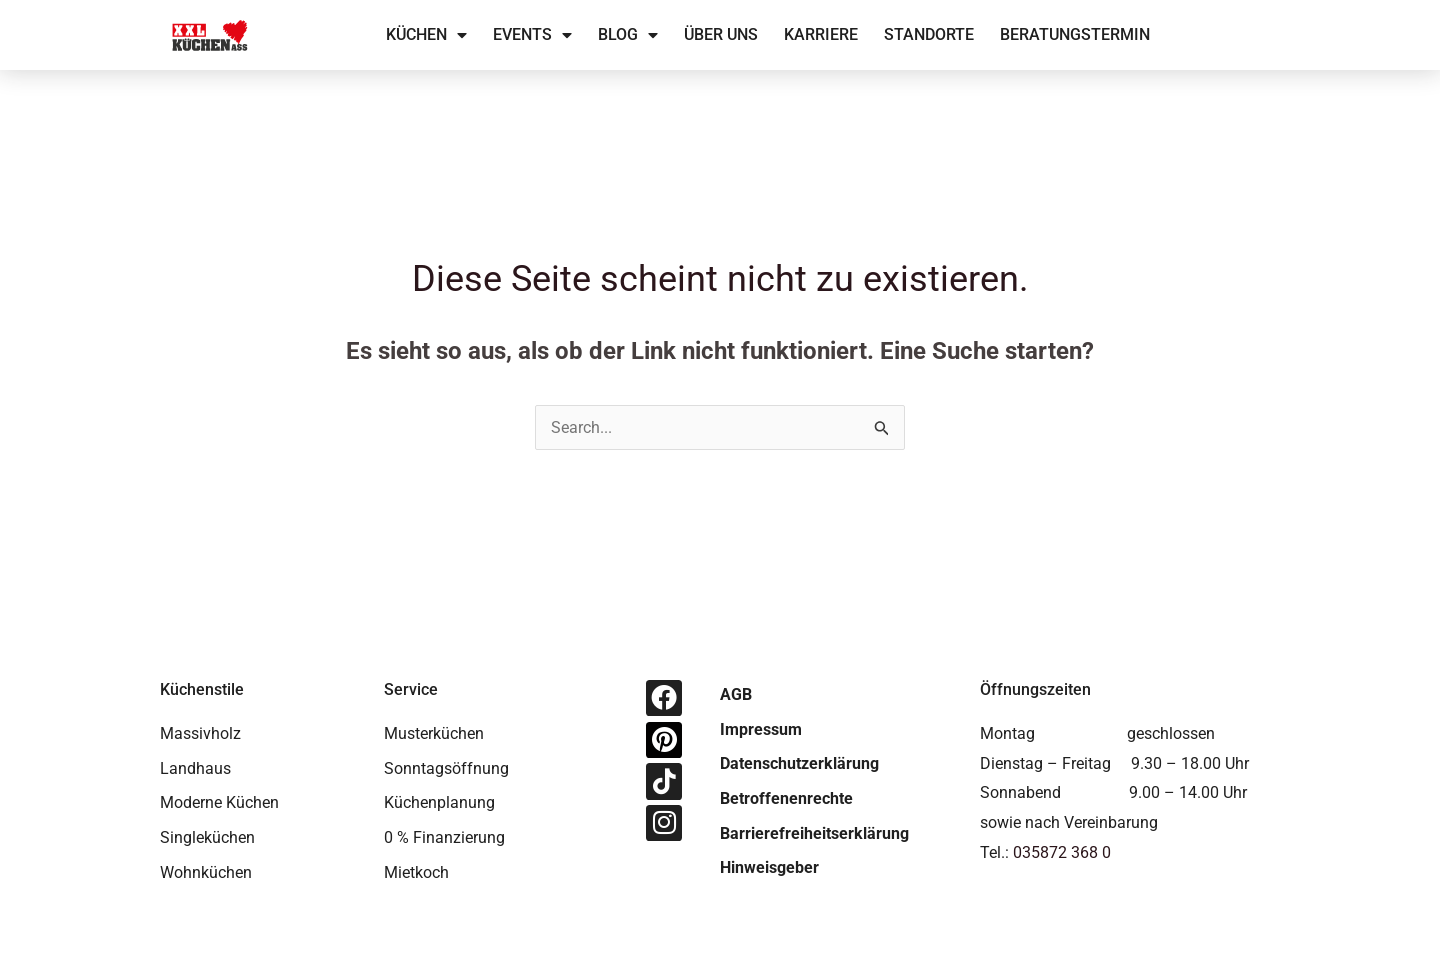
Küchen (426, 35)
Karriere (821, 34)
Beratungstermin (1075, 34)
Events (532, 35)
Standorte (929, 34)
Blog (628, 35)
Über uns (721, 34)
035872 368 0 (1062, 852)
